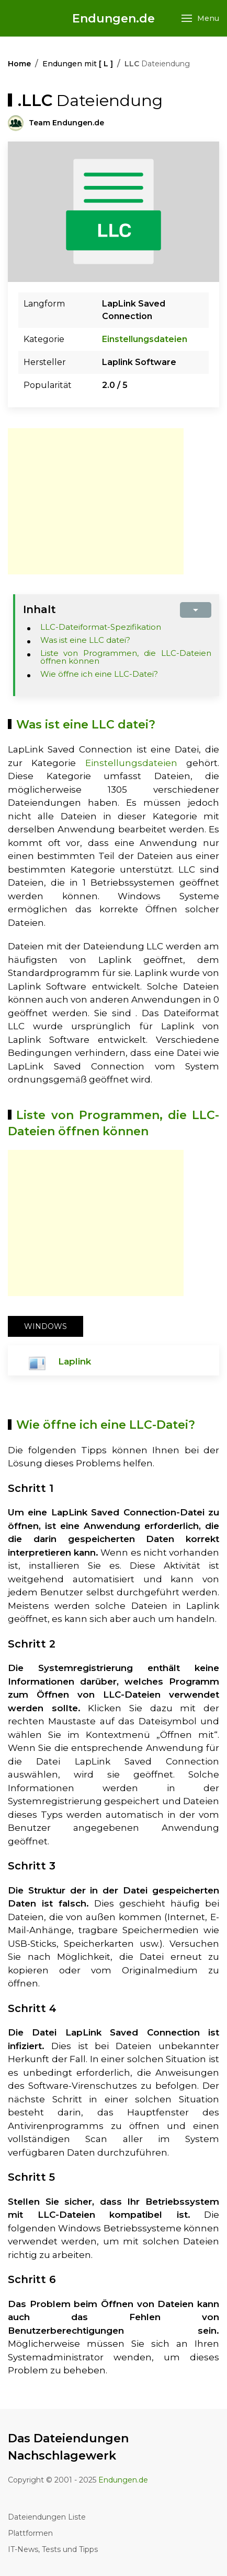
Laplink (74, 1361)
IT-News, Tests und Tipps (53, 2549)
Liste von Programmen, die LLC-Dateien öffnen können (126, 657)
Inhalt (39, 609)
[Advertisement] (96, 501)
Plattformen (30, 2533)
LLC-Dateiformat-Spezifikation (100, 627)
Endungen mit (77, 63)
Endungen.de (113, 18)
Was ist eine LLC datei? (85, 640)
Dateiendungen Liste (47, 2517)
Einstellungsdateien (144, 339)
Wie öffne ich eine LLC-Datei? (99, 674)
